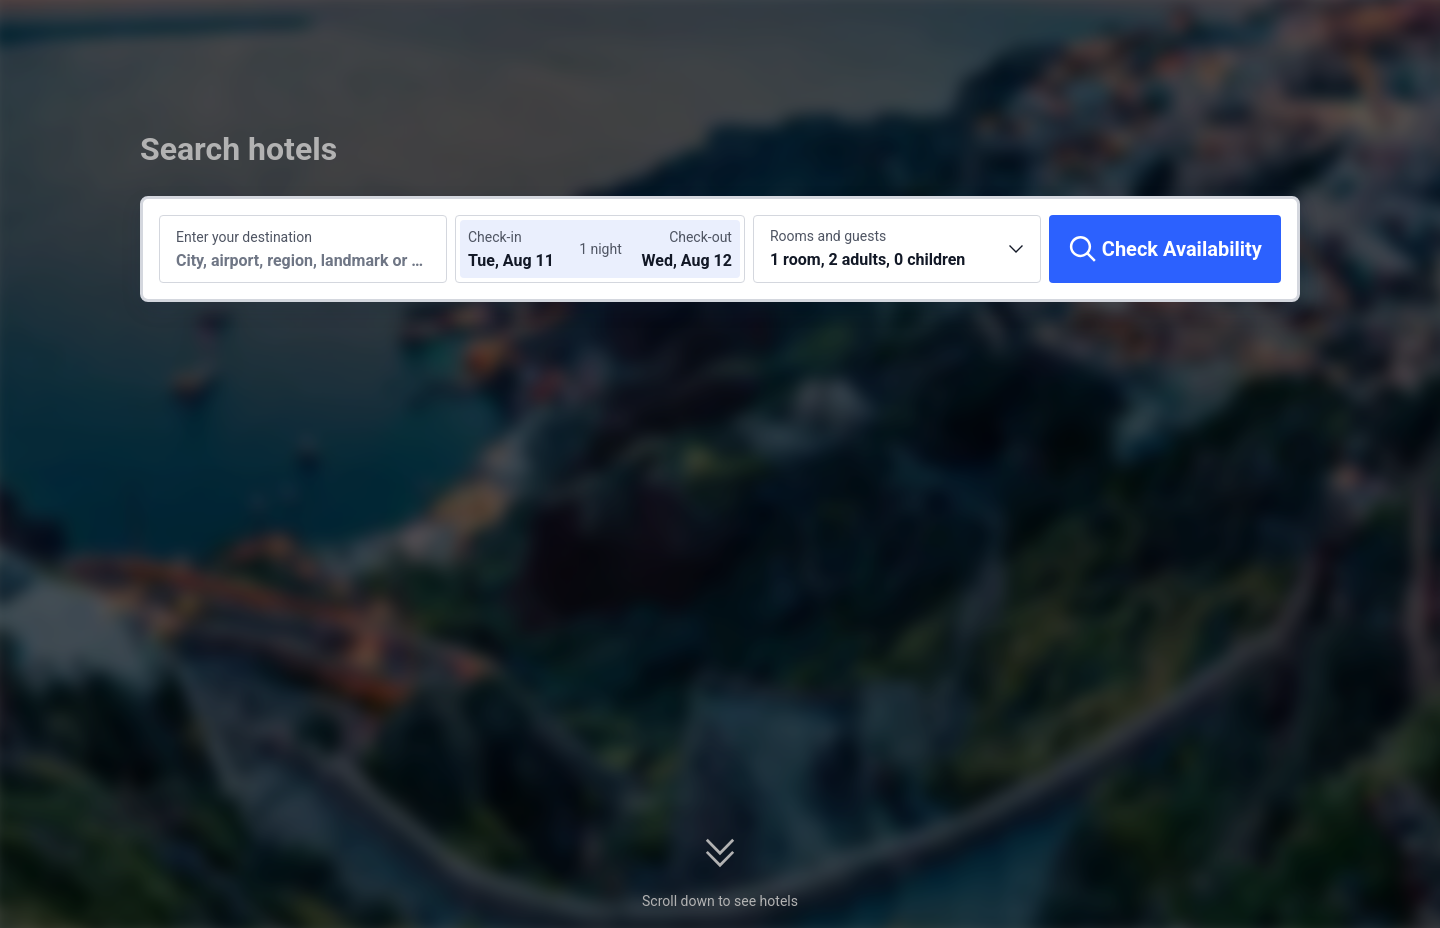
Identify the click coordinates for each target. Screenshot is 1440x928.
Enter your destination (244, 237)
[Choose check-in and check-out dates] (528, 249)
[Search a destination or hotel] (303, 249)
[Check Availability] (1165, 249)
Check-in (495, 237)
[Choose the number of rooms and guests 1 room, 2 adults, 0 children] (897, 249)
